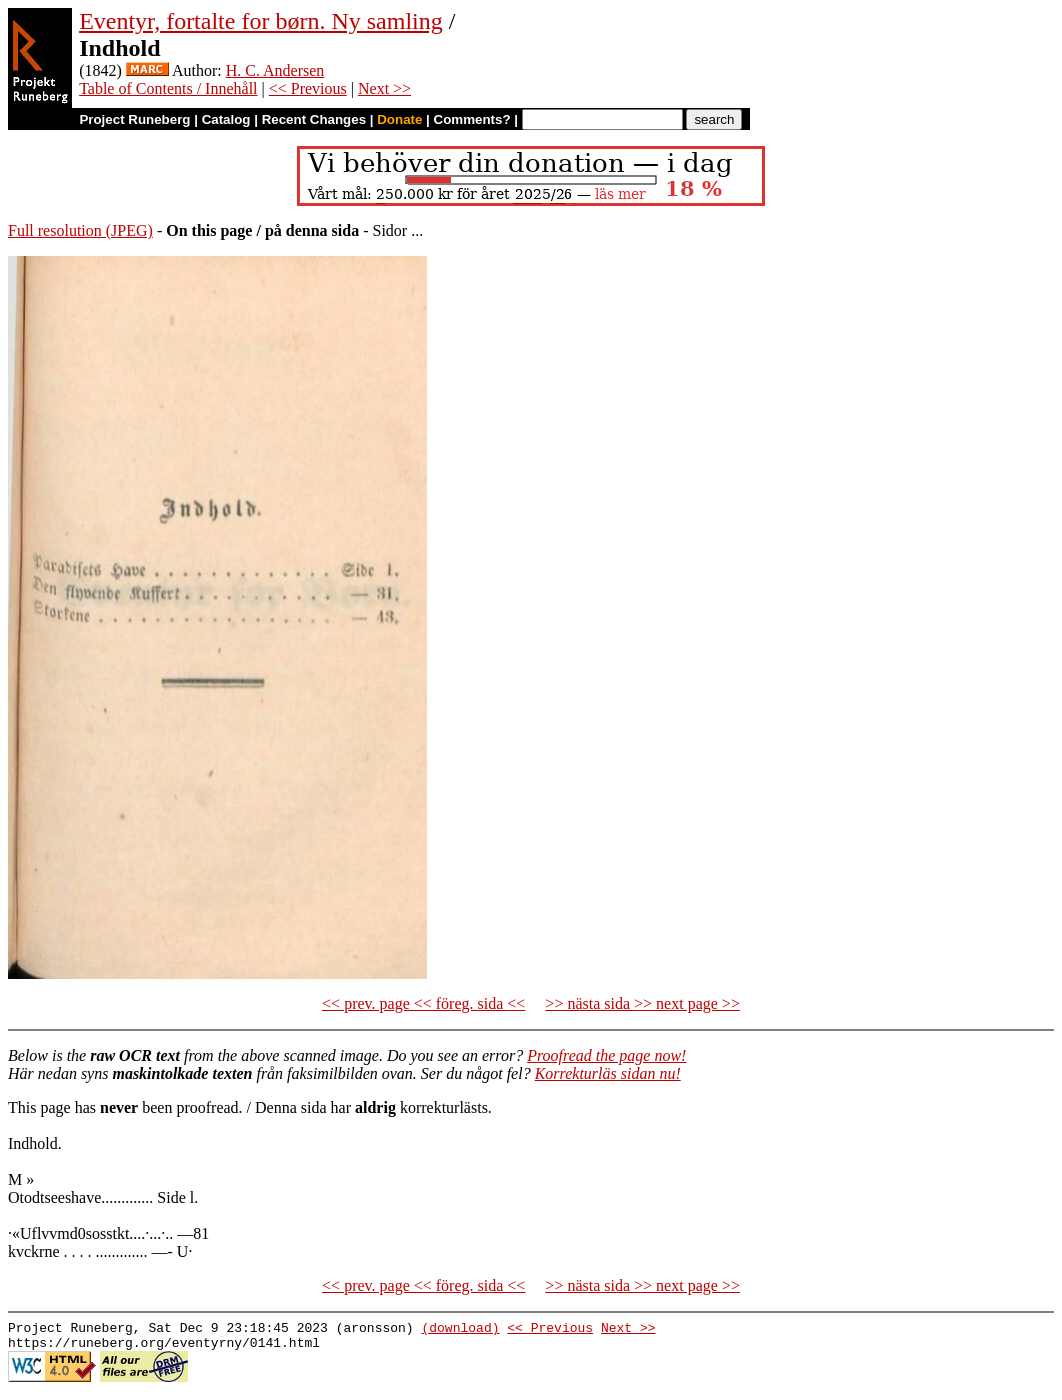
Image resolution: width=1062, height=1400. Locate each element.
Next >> (384, 88)
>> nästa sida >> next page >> (642, 1003)
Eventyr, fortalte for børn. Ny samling (261, 21)
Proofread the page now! (606, 1055)
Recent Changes (314, 119)
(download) (460, 1330)
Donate (399, 119)
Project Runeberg (134, 119)
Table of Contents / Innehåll (168, 88)
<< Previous (308, 88)
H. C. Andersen (275, 70)
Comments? (472, 119)
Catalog (226, 119)
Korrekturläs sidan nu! (608, 1073)
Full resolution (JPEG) (80, 230)
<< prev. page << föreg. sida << (423, 1003)
